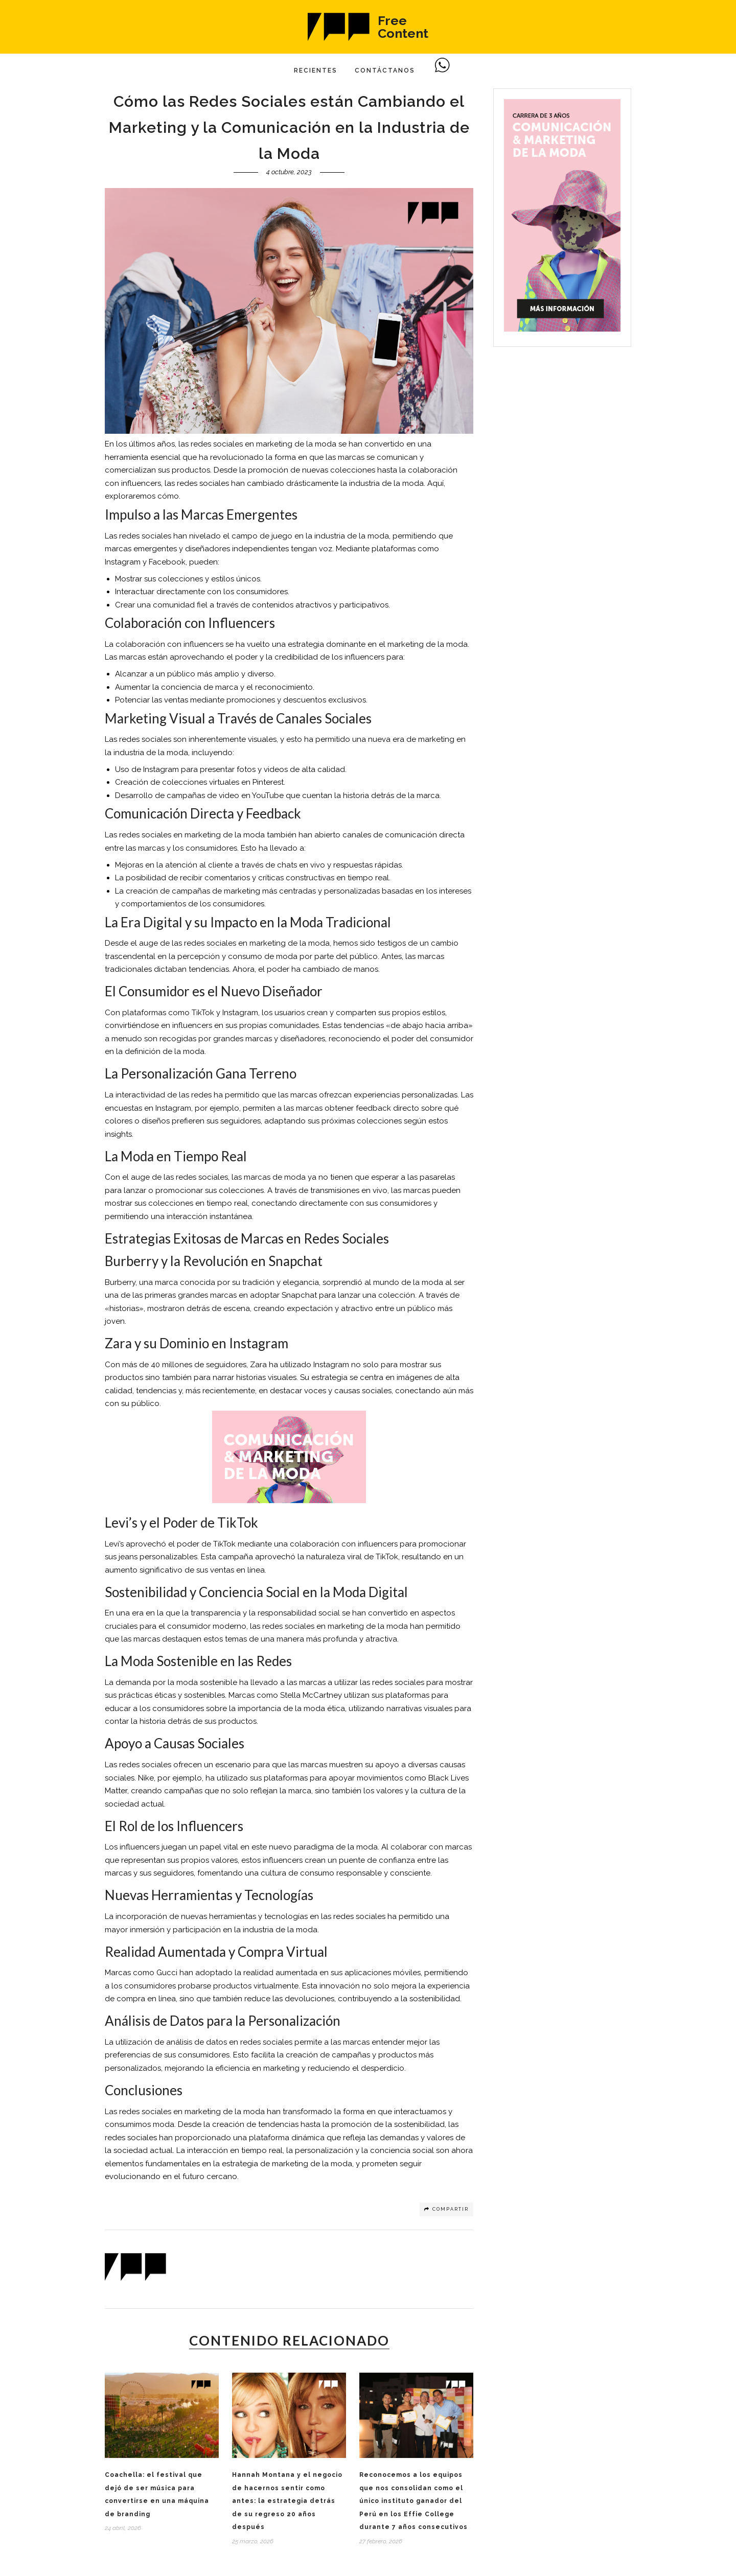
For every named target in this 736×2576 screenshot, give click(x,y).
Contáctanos (385, 70)
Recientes (315, 70)
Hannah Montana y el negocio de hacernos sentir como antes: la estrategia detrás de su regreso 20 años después (287, 2501)
